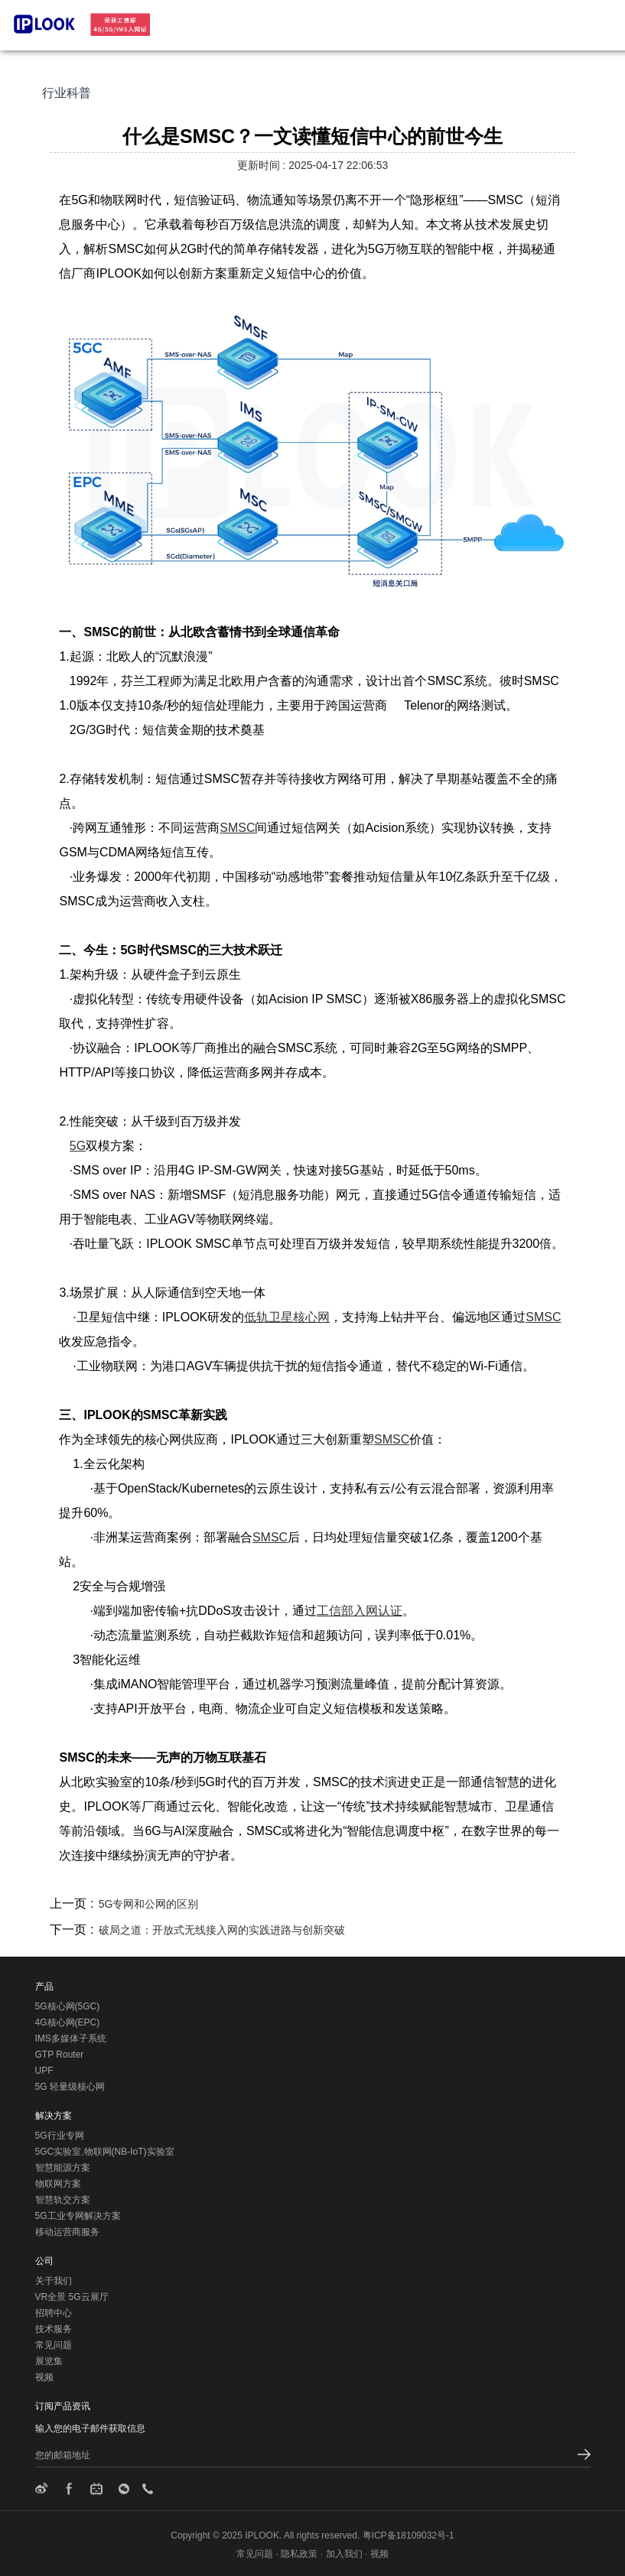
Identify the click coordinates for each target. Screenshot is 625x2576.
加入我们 (344, 2553)
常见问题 (53, 2345)
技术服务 (53, 2329)
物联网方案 (58, 2183)
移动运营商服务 (67, 2232)
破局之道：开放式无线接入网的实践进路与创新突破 (222, 1930)
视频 (44, 2377)
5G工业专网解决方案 (78, 2216)
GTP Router (59, 2054)
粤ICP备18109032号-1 (408, 2535)
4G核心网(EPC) (67, 2022)
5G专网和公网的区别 (149, 1904)
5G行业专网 (59, 2135)
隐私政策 (299, 2553)
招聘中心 (53, 2313)
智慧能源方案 (62, 2167)
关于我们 (53, 2281)
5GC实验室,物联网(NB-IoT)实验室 (104, 2151)
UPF (44, 2070)
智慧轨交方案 (62, 2199)
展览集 (49, 2361)
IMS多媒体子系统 (70, 2038)
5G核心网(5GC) (67, 2006)
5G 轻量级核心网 (70, 2086)
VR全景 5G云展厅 (72, 2297)
